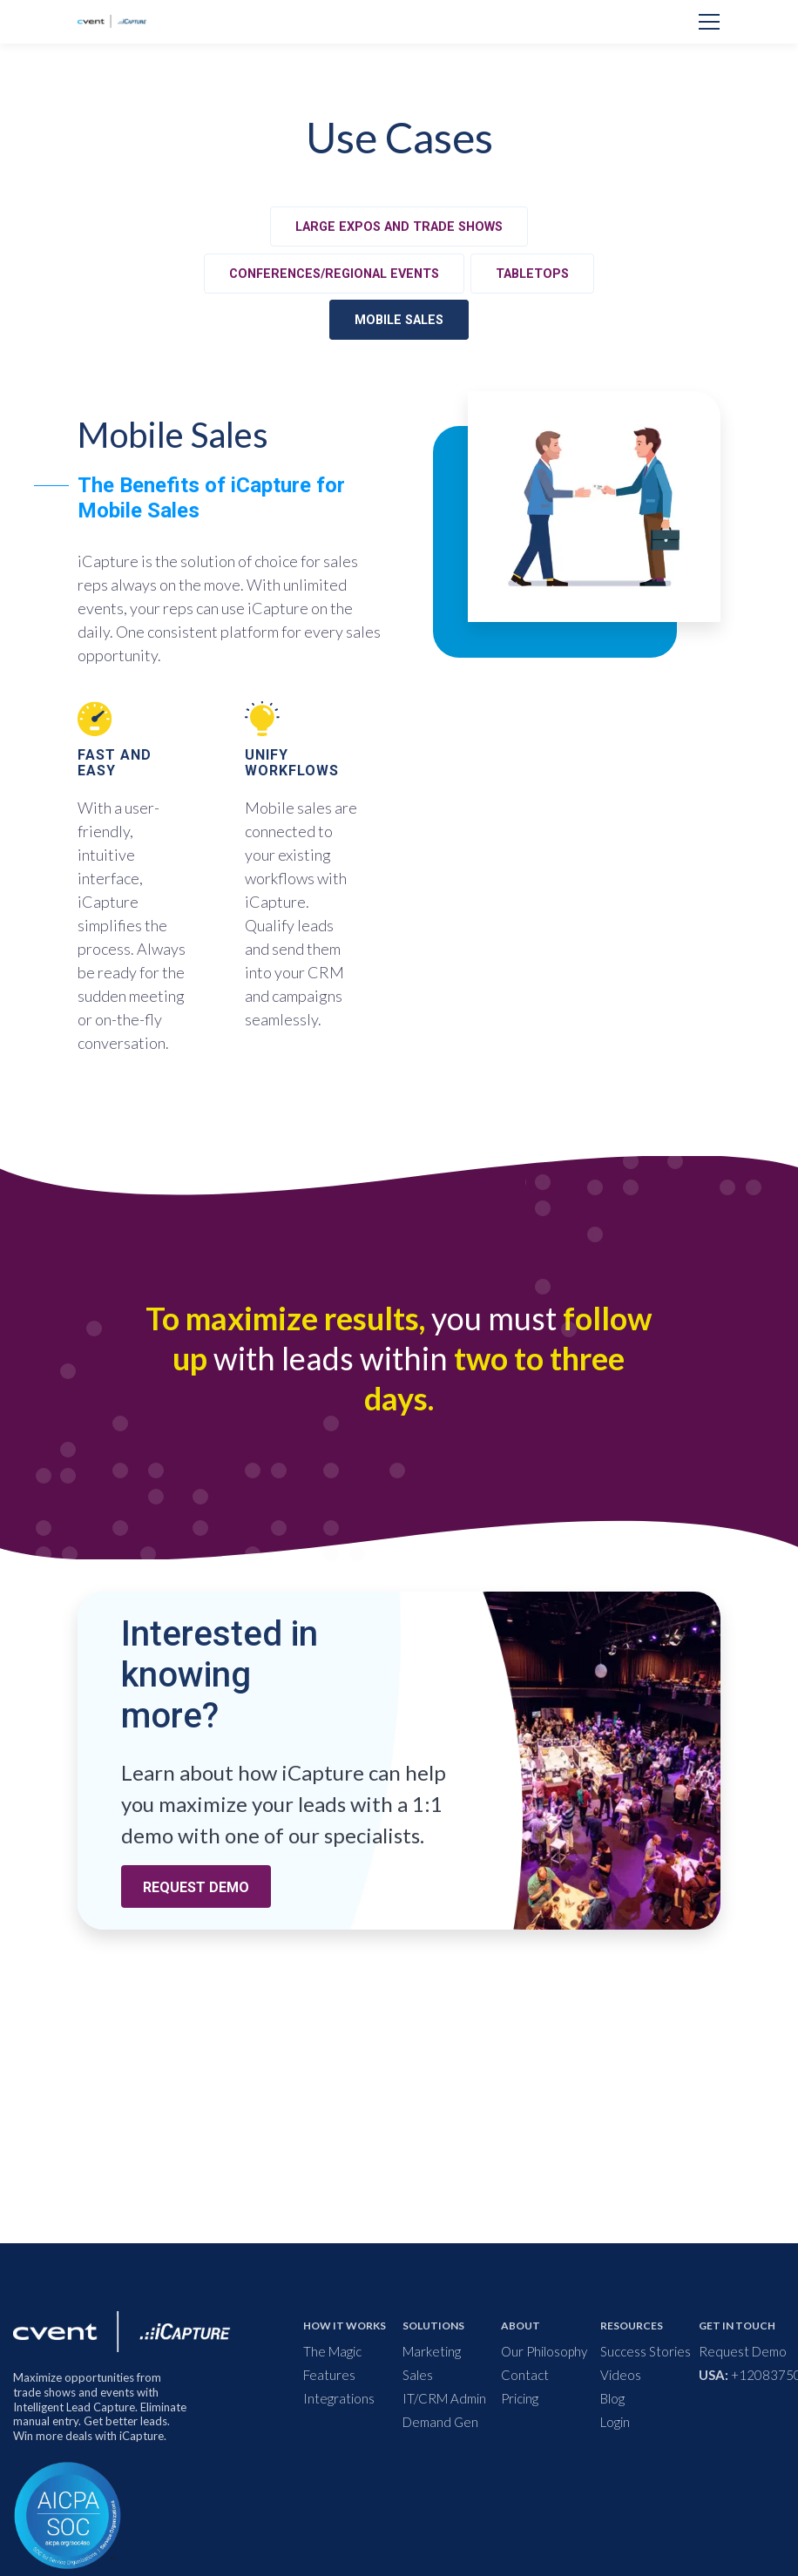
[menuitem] (373, 2351)
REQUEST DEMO (196, 1887)
